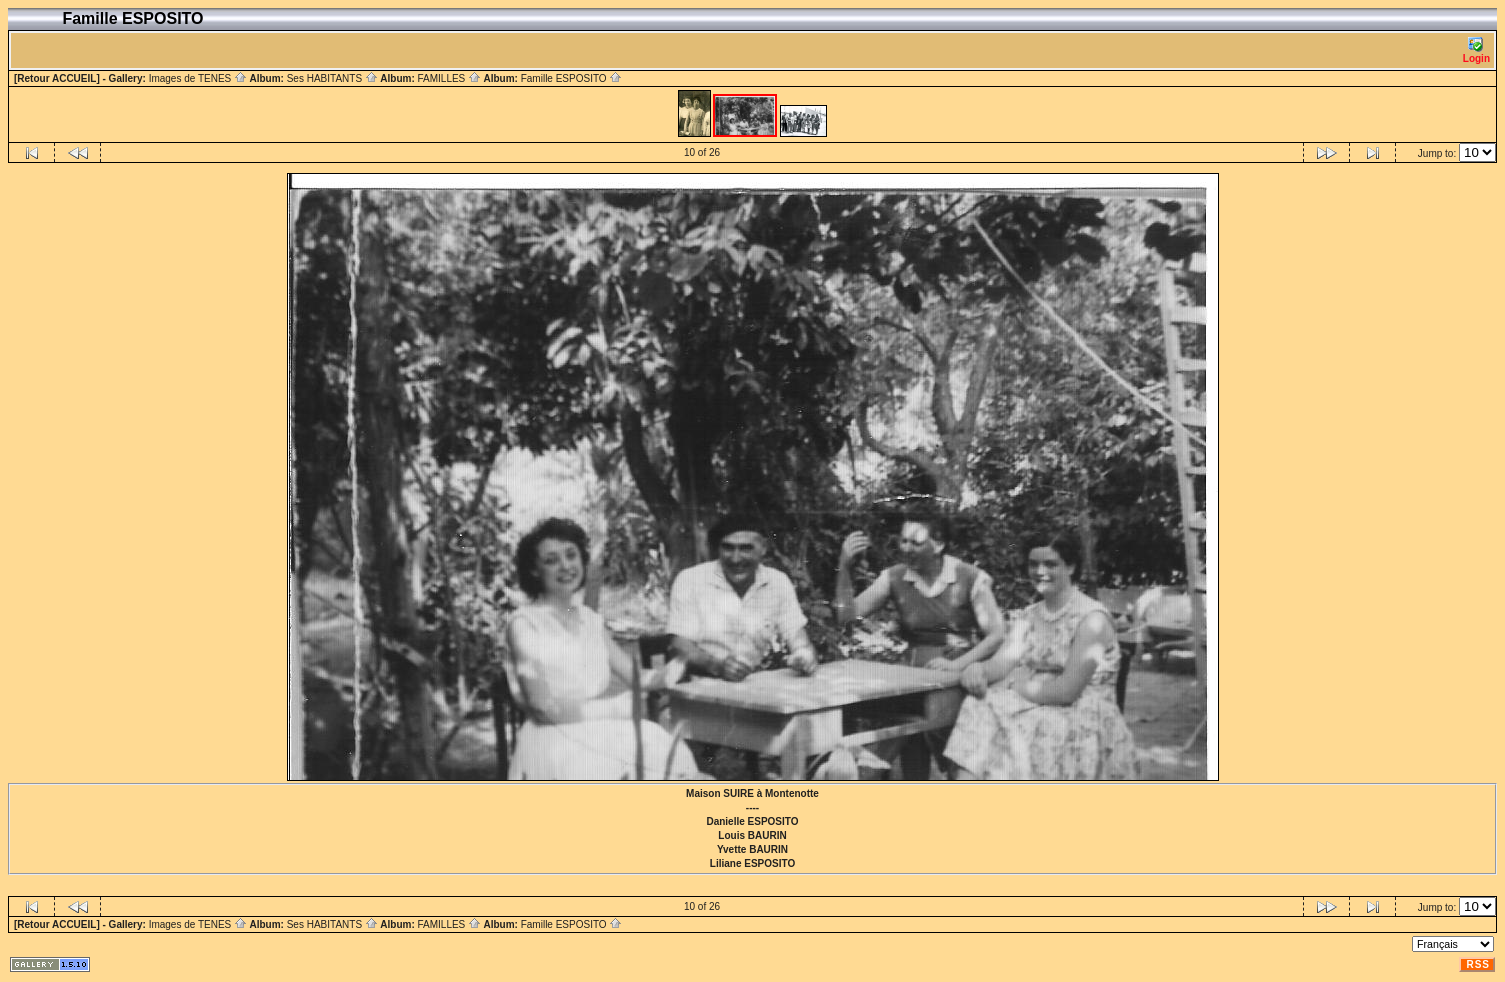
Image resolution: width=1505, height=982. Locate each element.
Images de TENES (198, 78)
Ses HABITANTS (332, 78)
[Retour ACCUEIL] (57, 78)
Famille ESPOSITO (572, 78)
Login (1476, 50)
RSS (1478, 964)
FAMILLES (449, 78)
